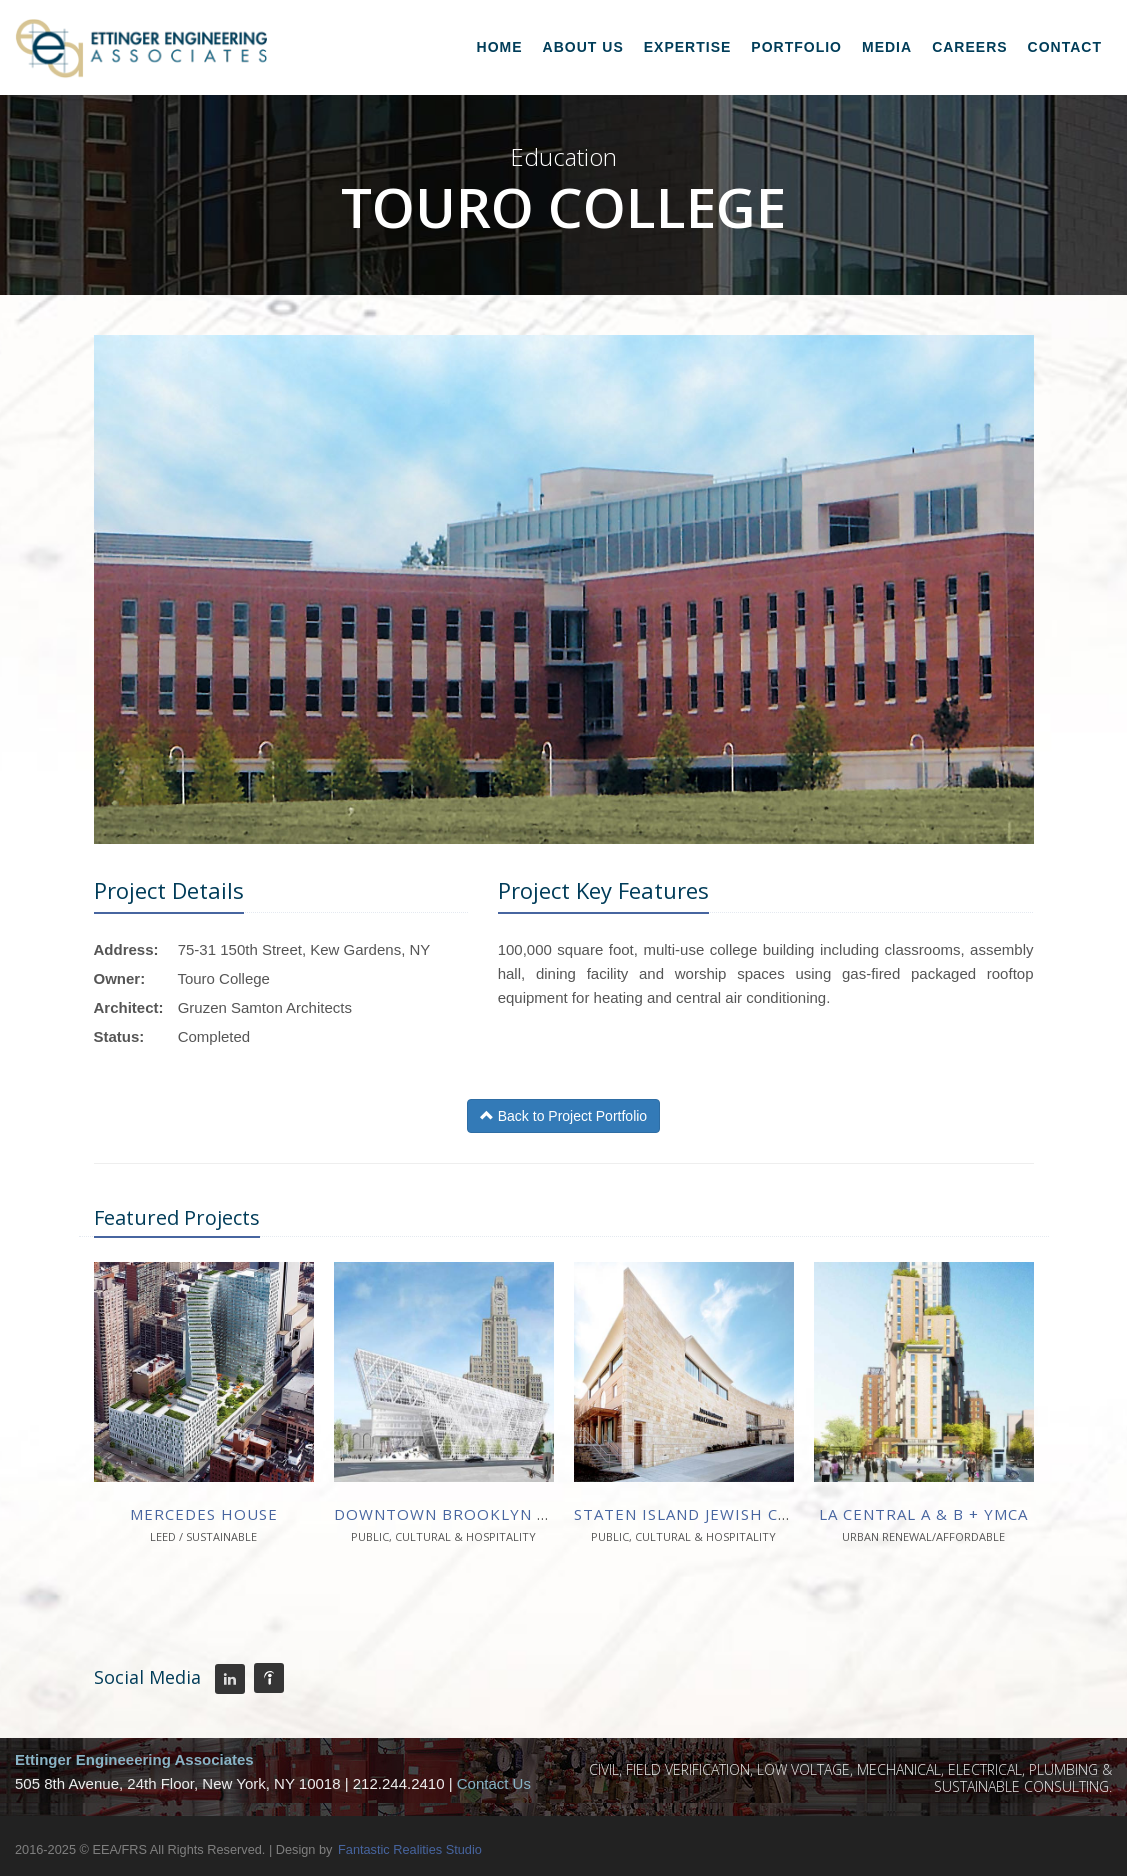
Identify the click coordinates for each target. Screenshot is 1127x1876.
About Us (583, 47)
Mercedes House (204, 1514)
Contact (1065, 47)
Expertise (688, 47)
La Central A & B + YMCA (923, 1514)
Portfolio (796, 47)
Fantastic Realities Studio (410, 1849)
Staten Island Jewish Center (703, 1514)
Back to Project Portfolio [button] (563, 1116)
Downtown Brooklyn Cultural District (518, 1514)
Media (887, 47)
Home (500, 47)
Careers (969, 47)
